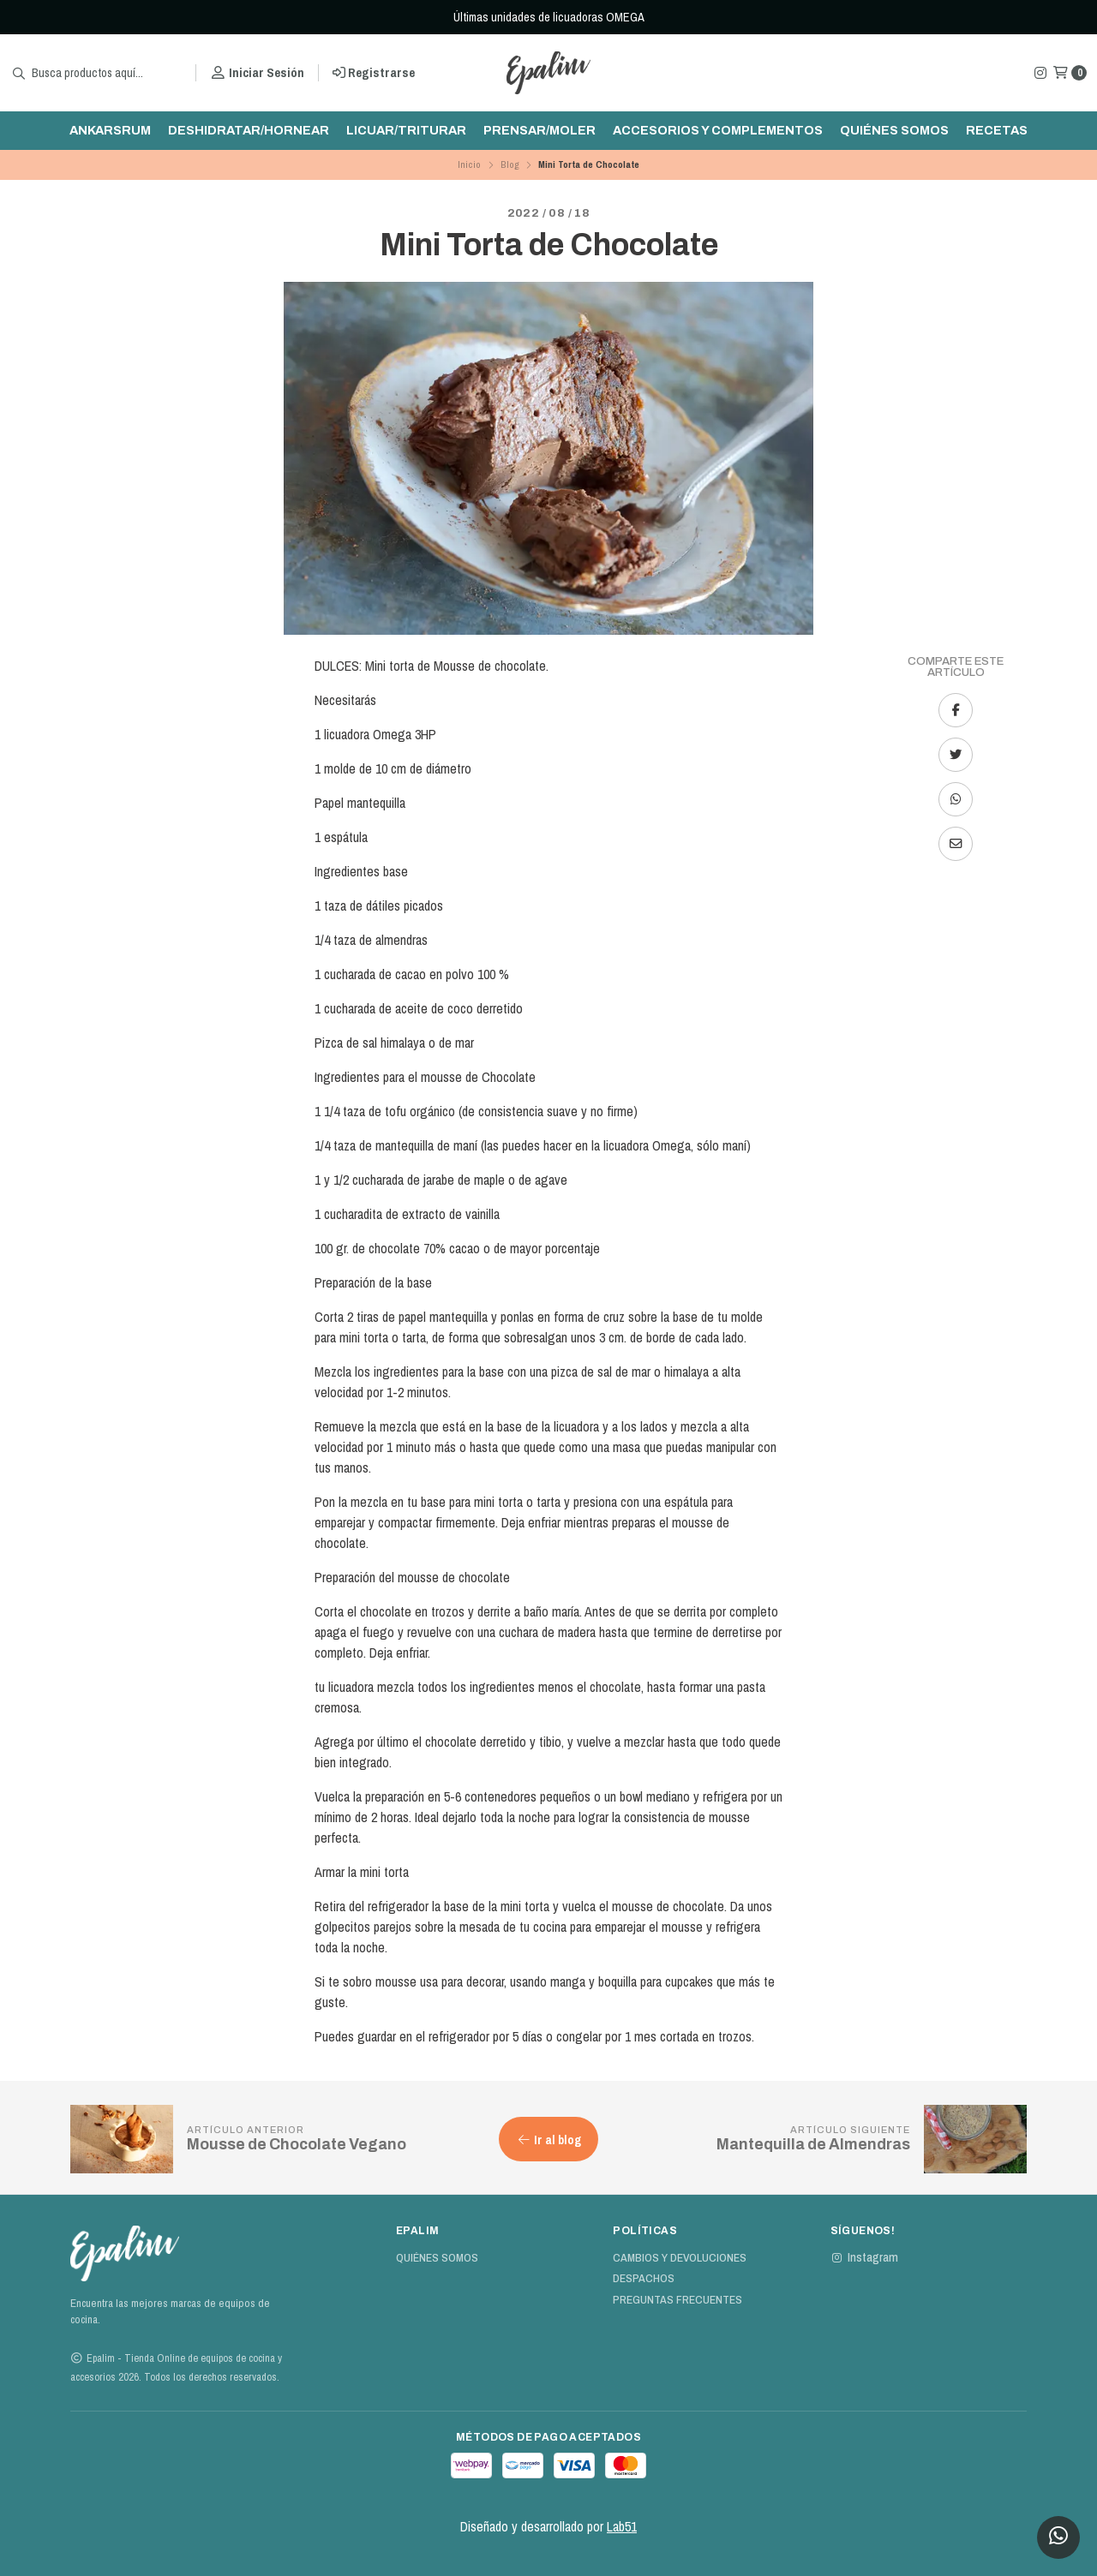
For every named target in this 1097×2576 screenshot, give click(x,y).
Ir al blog (548, 2139)
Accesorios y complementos (718, 130)
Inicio (469, 164)
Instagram (864, 2257)
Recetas (997, 130)
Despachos (643, 2279)
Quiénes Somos (894, 130)
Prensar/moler (539, 130)
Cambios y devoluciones (679, 2258)
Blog (510, 164)
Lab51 (622, 2526)
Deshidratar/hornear (248, 130)
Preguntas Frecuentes (677, 2300)
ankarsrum (110, 130)
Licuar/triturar (406, 130)
